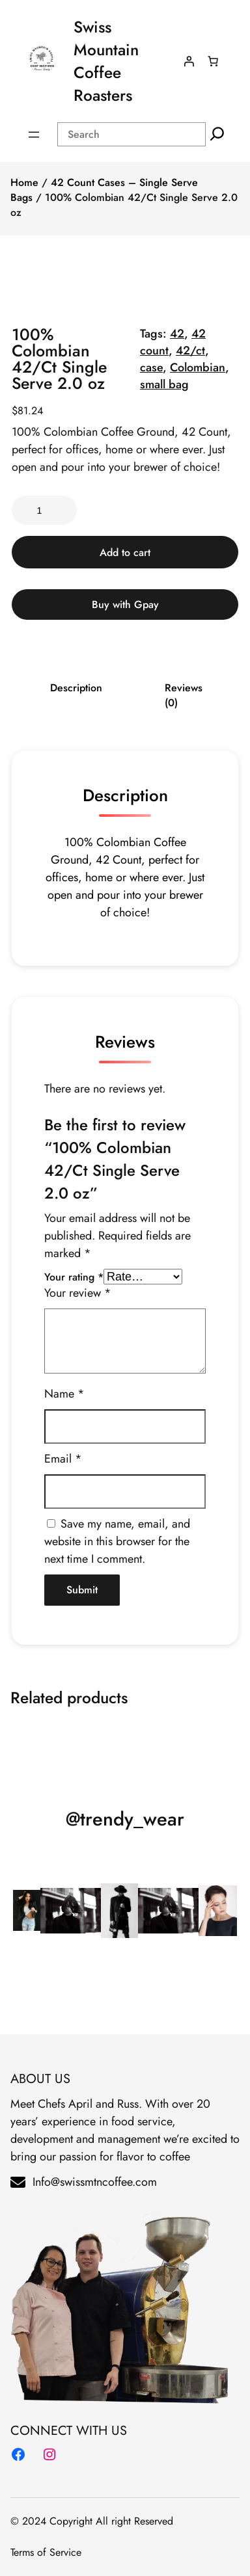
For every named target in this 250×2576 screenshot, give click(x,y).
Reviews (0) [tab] (183, 695)
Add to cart (125, 552)
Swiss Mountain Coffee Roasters (106, 61)
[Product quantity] (44, 510)
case (151, 367)
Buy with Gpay (125, 604)
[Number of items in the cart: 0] (213, 61)
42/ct (190, 350)
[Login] (189, 61)
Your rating (74, 1276)
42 (177, 333)
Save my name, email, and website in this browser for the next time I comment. (117, 1541)
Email (63, 1458)
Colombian (197, 367)
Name (64, 1393)
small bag (164, 384)
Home (24, 182)
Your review (77, 1292)
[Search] (217, 134)
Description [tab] (76, 687)
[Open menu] (34, 134)
